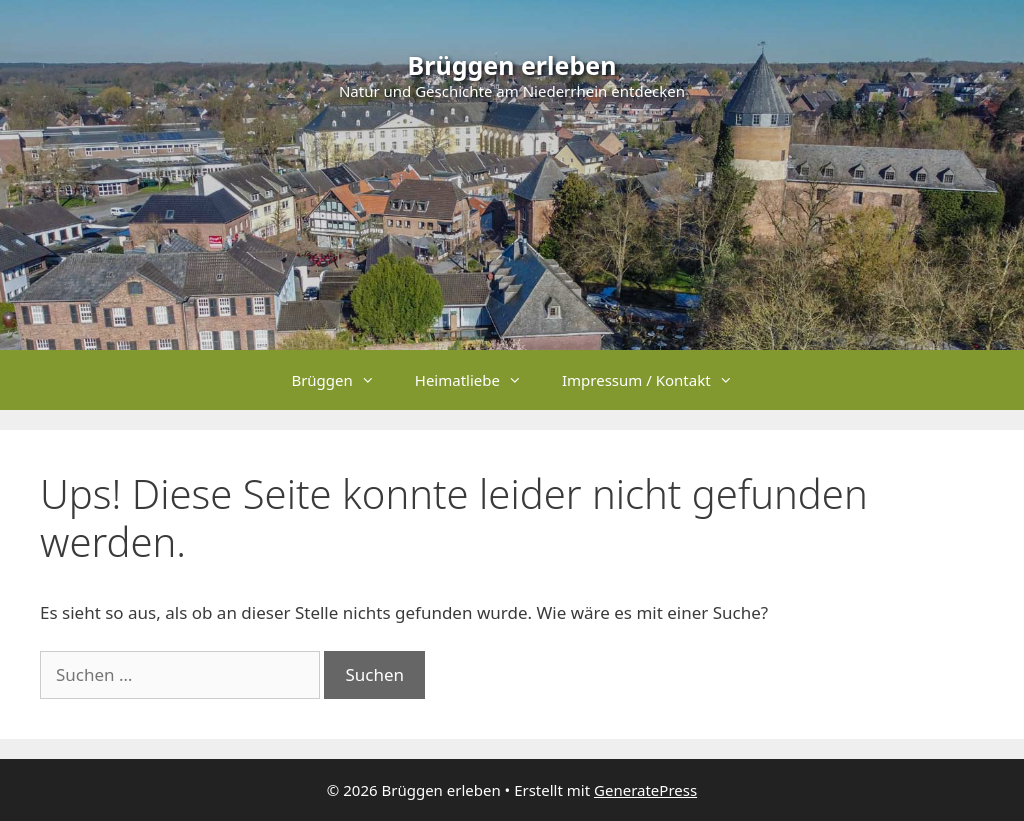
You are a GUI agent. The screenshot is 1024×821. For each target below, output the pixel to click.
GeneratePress (645, 790)
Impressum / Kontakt (657, 380)
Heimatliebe (478, 380)
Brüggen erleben (512, 65)
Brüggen (342, 380)
